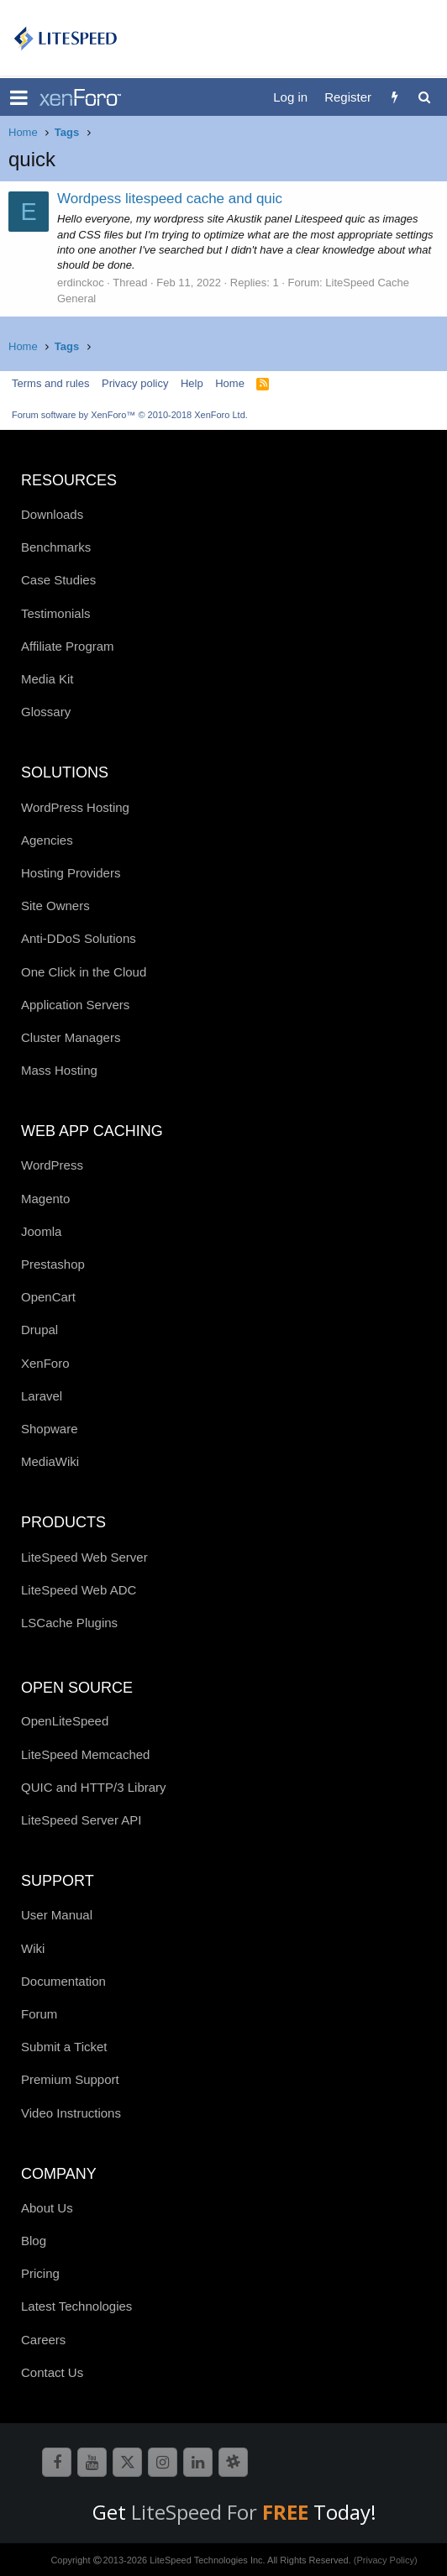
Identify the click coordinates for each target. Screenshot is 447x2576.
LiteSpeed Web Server (84, 1557)
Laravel (41, 1396)
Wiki (33, 1948)
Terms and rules (50, 383)
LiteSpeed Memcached (85, 1754)
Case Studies (58, 580)
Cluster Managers (70, 1037)
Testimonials (56, 613)
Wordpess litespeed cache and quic (169, 199)
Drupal (39, 1329)
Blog (33, 2240)
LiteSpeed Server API (81, 1820)
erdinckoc (80, 282)
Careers (43, 2340)
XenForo (45, 1363)
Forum (39, 2014)
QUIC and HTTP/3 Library (93, 1787)
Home (230, 383)
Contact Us (52, 2372)
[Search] (424, 97)
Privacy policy (135, 383)
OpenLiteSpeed (64, 1721)
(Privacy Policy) (386, 2560)
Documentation (63, 1981)
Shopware (49, 1429)
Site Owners (55, 905)
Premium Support (70, 2079)
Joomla (41, 1231)
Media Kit (47, 679)
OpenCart (48, 1297)
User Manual (56, 1915)
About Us (47, 2208)
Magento (45, 1198)
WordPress (52, 1165)
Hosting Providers (70, 873)
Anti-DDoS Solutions (78, 938)
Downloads (52, 514)
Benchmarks (56, 547)
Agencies (47, 840)
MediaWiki (50, 1461)
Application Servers (75, 1004)
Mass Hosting (59, 1070)
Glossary (46, 711)
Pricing (40, 2273)
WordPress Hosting (75, 807)
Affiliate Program (67, 646)
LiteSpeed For (222, 2512)
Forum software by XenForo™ (130, 415)
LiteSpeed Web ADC (78, 1590)
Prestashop (53, 1264)
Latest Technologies (76, 2306)
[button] (18, 97)
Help (192, 383)
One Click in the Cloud (83, 972)
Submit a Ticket (64, 2046)
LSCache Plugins (69, 1622)
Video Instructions (71, 2113)
